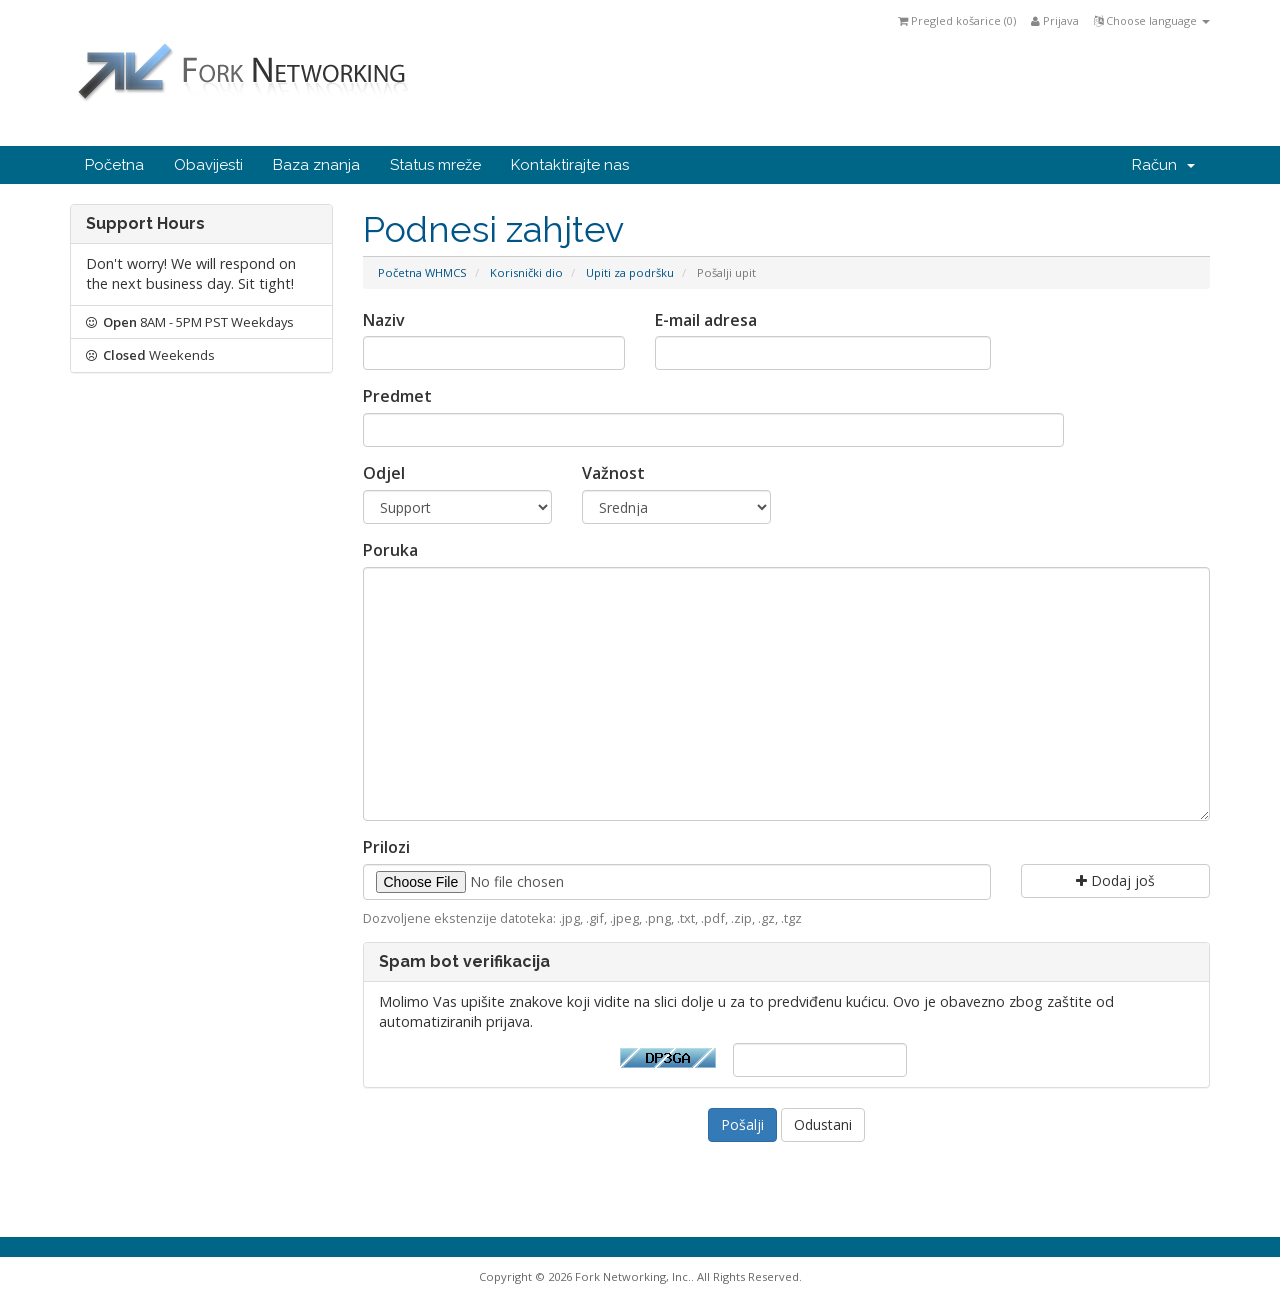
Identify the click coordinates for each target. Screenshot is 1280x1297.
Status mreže (435, 165)
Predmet (397, 396)
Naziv (384, 320)
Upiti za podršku (630, 272)
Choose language (1152, 20)
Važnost (613, 473)
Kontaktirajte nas (570, 165)
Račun (1163, 165)
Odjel (384, 473)
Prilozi (386, 847)
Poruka (390, 550)
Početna (114, 165)
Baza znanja (316, 165)
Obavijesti (208, 165)
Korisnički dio (526, 272)
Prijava (1055, 20)
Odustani (823, 1124)
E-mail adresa (706, 320)
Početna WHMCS (422, 272)
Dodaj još (1115, 880)
